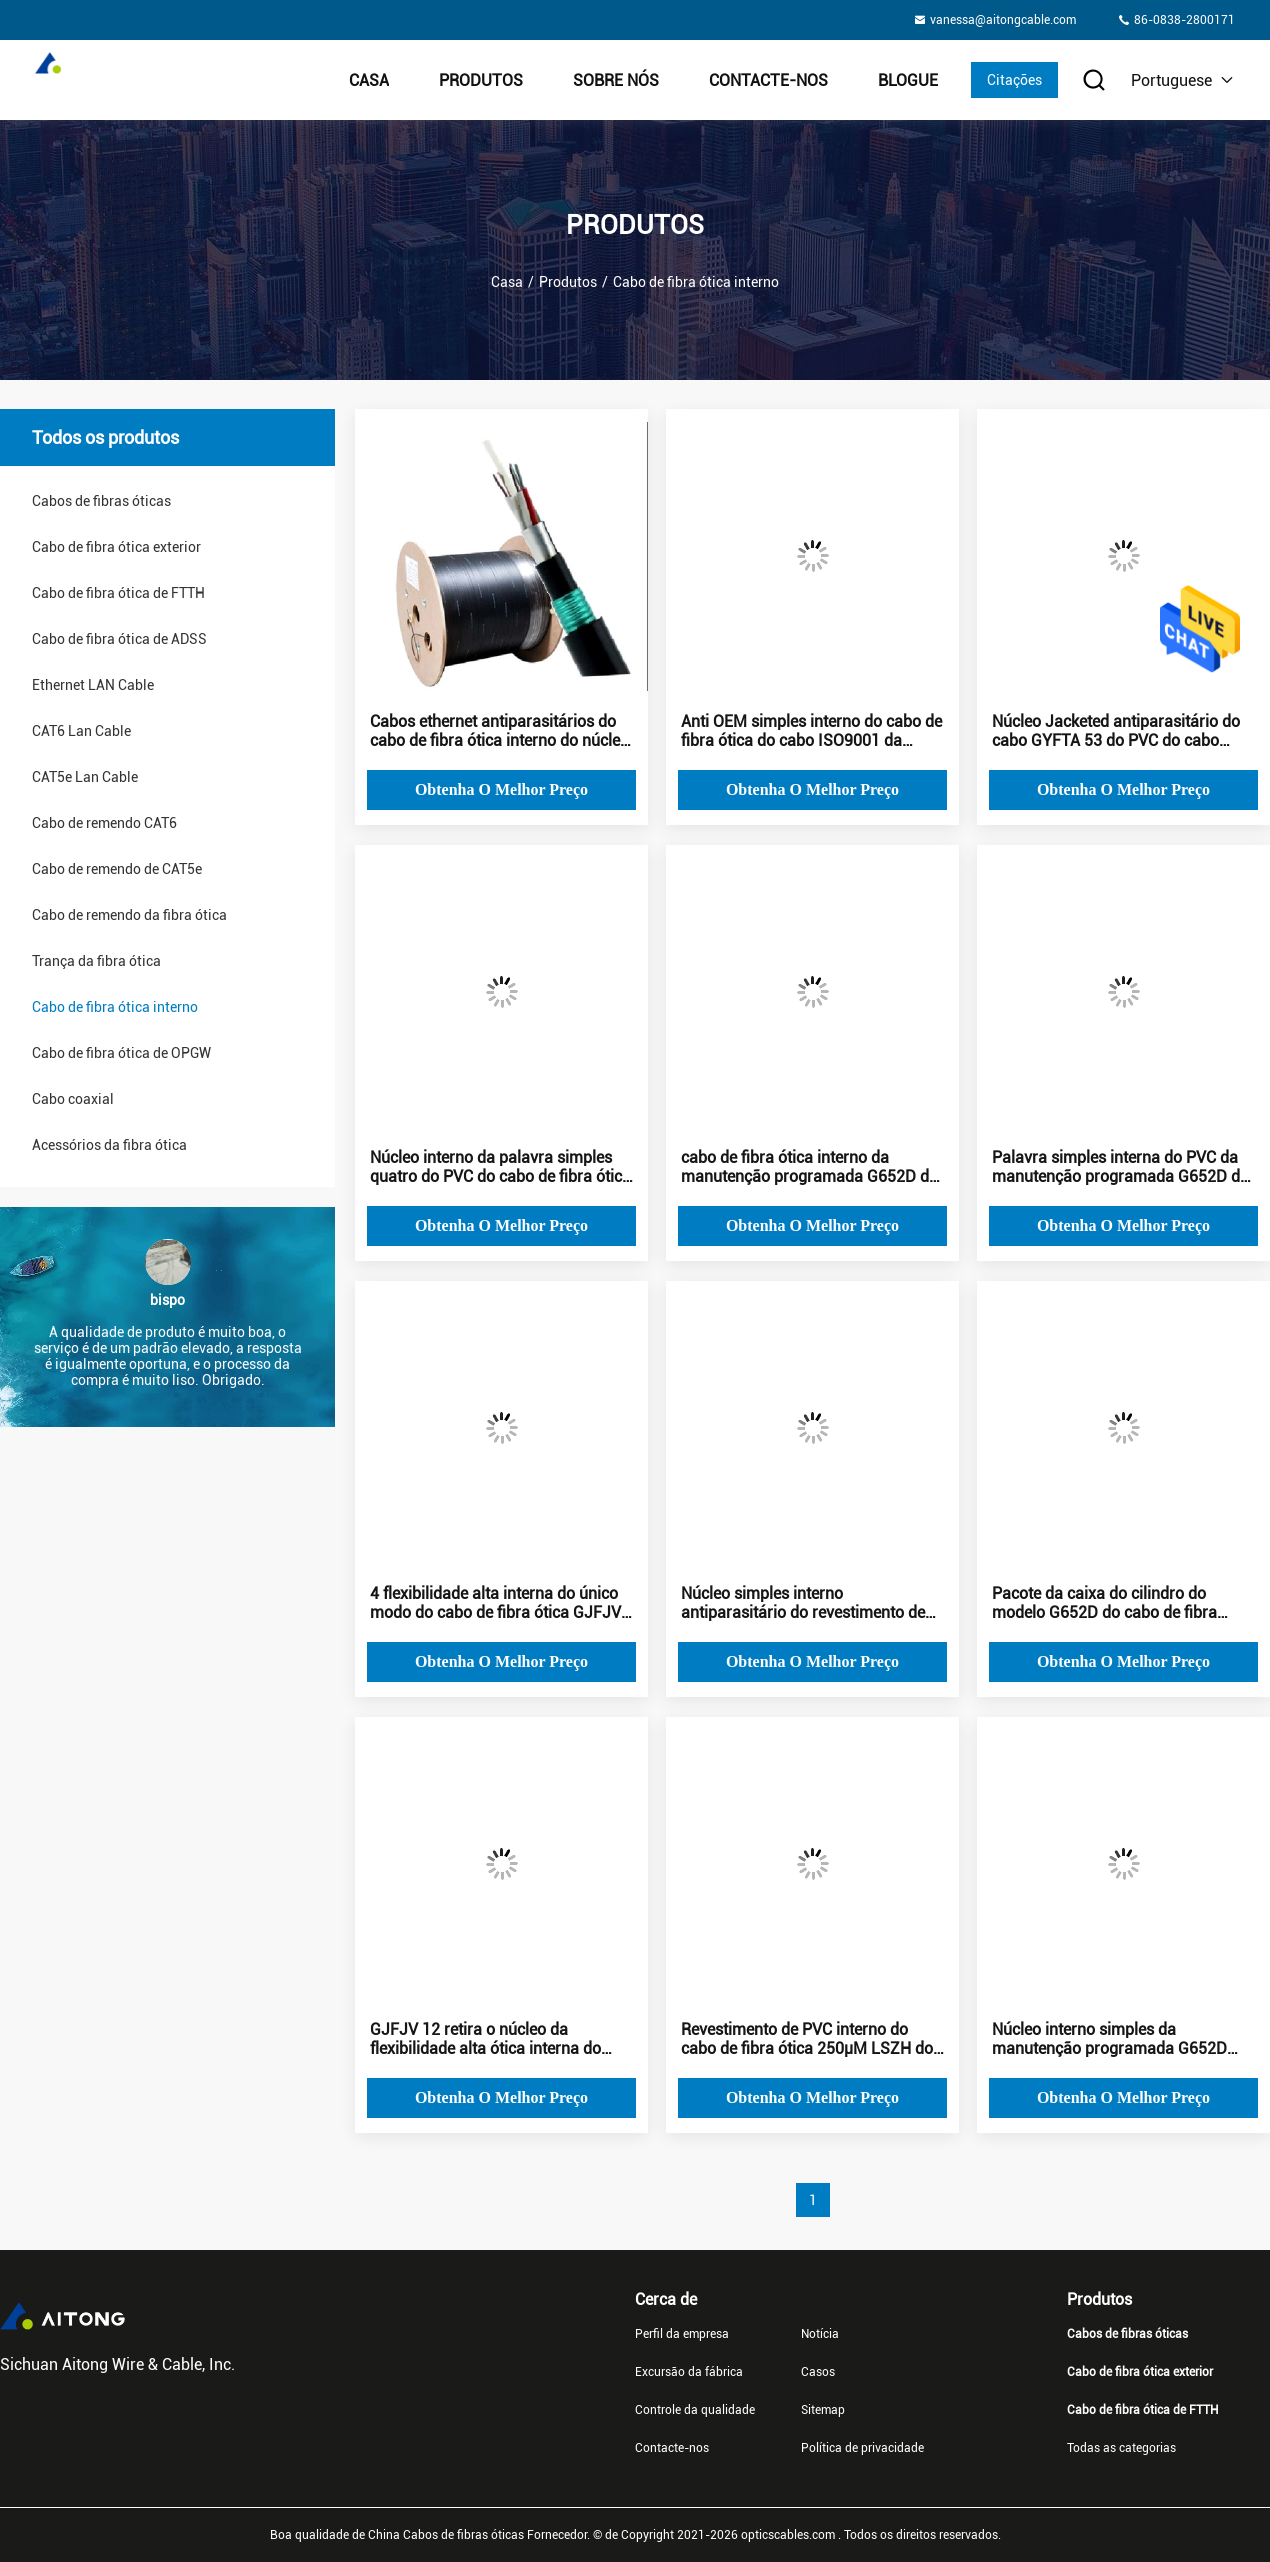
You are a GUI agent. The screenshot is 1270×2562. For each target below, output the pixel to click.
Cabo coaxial (73, 1099)
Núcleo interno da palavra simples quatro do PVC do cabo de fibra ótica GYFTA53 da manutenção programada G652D (500, 1167)
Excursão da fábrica (689, 2372)
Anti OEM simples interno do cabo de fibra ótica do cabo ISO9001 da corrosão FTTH (811, 731)
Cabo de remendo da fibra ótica (129, 915)
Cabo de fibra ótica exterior (116, 547)
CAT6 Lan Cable (81, 731)
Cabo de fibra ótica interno (115, 1007)
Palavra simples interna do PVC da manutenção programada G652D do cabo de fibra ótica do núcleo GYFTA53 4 (1120, 1167)
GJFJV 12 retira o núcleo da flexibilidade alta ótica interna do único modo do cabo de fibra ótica (491, 2039)
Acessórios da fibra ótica (109, 1145)
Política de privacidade (862, 2448)
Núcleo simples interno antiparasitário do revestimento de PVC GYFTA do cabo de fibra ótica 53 (812, 1603)
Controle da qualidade (695, 2410)
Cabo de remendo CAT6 (104, 823)
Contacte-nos (768, 80)
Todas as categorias (1121, 2448)
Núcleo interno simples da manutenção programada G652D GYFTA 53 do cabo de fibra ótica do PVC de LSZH (1117, 2039)
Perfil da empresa (682, 2334)
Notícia (820, 2334)
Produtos (481, 80)
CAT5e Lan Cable (85, 777)
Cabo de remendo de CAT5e (117, 869)
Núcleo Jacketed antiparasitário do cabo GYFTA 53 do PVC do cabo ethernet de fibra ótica (1116, 731)
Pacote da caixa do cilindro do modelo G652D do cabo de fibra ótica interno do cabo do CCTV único (1121, 1603)
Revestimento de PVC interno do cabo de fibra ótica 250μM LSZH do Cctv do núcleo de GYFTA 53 (807, 2039)
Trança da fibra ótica (96, 961)
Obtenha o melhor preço (501, 789)
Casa (369, 80)
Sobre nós (616, 80)
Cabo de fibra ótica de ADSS (119, 639)
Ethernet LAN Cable (93, 685)
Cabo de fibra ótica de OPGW (121, 1053)
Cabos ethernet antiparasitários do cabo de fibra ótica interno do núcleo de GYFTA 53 (499, 731)
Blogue (908, 80)
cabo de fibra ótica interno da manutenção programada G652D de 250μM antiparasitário (809, 1167)
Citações (1014, 80)
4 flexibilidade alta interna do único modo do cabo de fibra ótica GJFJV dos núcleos (495, 1603)
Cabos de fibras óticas (101, 501)
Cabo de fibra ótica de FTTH (118, 593)
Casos (818, 2372)
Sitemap (823, 2410)
